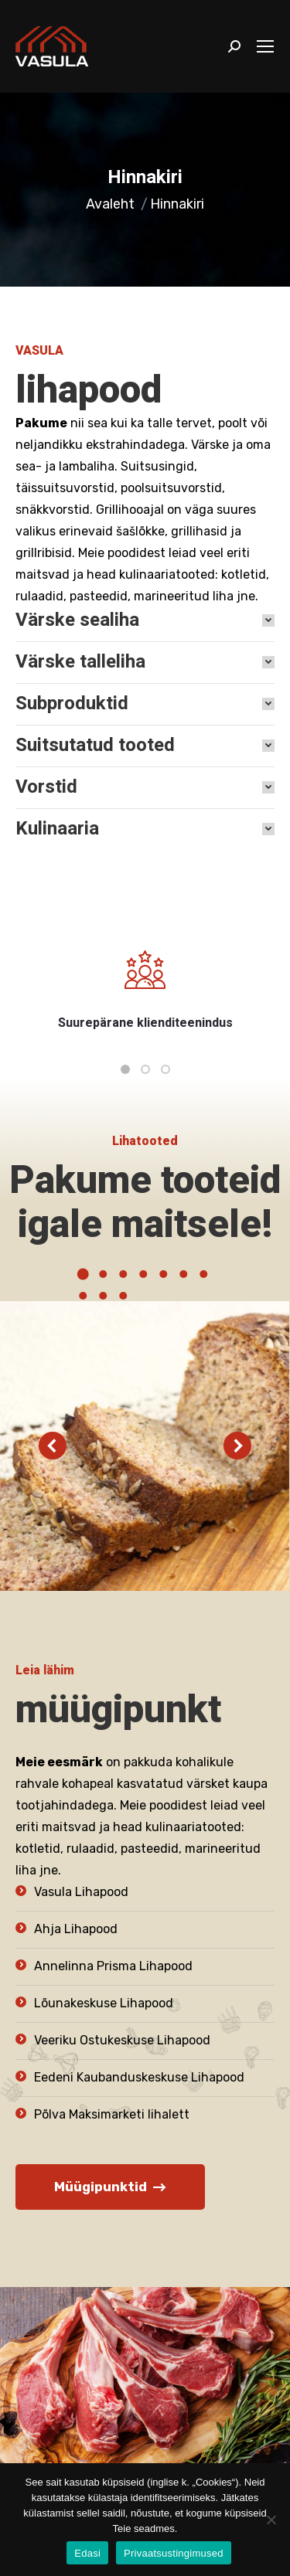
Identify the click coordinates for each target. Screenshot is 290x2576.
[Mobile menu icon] (265, 46)
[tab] (145, 620)
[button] (125, 1069)
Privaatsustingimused (173, 2553)
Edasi (87, 2553)
